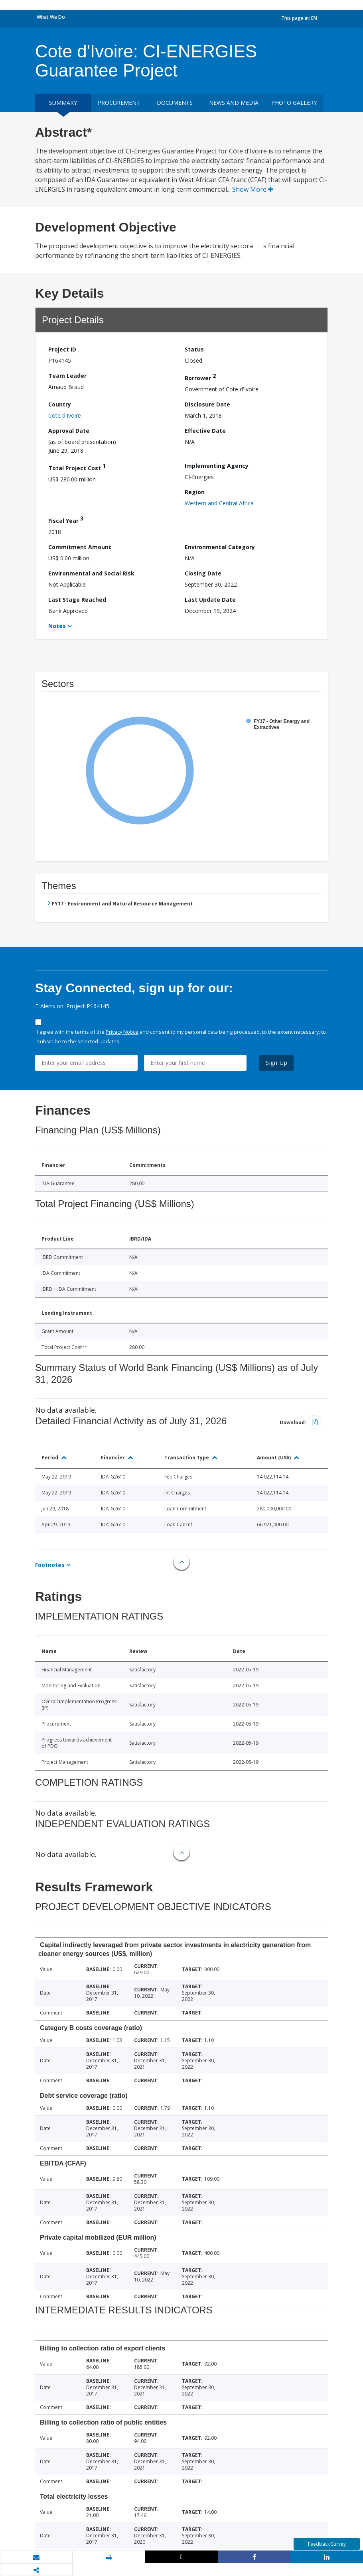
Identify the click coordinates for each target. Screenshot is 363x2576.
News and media (233, 102)
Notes (57, 626)
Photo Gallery (294, 102)
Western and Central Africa (219, 503)
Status (194, 349)
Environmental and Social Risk (91, 573)
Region (195, 492)
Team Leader (67, 375)
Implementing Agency (217, 465)
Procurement (119, 102)
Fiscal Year (65, 519)
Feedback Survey (327, 2544)
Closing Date (203, 573)
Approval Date (68, 430)
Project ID (62, 349)
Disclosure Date (207, 404)
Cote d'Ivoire (64, 415)
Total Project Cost (77, 467)
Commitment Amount (79, 547)
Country (59, 404)
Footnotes (50, 1565)
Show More (252, 189)
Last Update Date (210, 599)
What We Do (51, 17)
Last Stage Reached (77, 599)
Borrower (200, 377)
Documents (175, 102)
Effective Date (205, 430)
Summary (63, 102)
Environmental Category (220, 547)
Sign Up (277, 1062)
